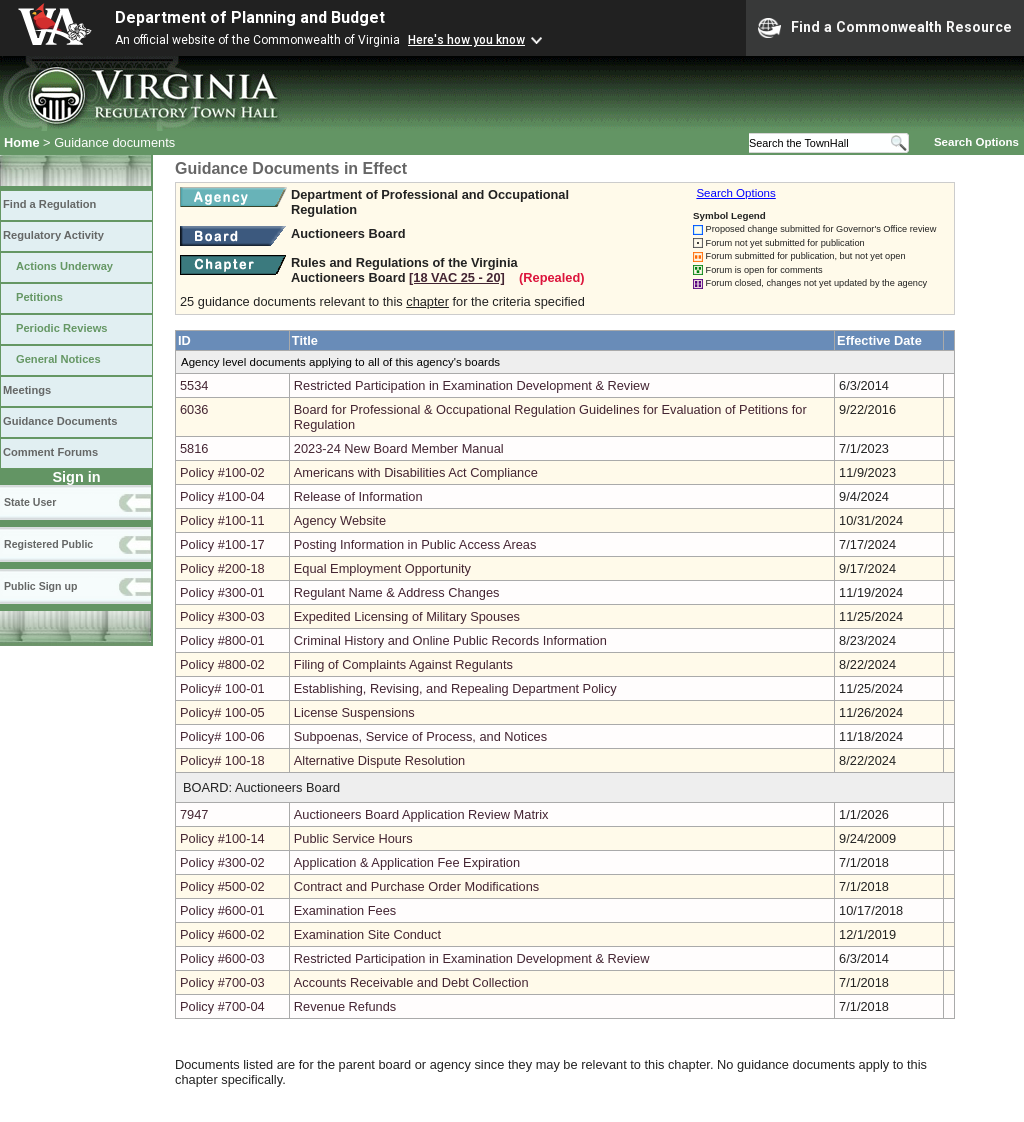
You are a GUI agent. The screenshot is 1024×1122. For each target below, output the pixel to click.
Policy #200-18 (222, 568)
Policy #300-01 (222, 592)
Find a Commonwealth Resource (885, 28)
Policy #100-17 (222, 544)
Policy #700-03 (222, 982)
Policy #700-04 (222, 1006)
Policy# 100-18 (222, 760)
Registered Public (48, 544)
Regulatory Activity (53, 235)
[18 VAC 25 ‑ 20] (457, 277)
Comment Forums (50, 452)
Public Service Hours (353, 838)
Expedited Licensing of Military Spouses (407, 616)
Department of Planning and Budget (250, 17)
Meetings (27, 390)
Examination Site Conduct (367, 934)
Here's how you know (466, 40)
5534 (194, 385)
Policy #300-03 (222, 616)
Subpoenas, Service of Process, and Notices (420, 736)
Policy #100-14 (222, 838)
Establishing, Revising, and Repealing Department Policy (455, 688)
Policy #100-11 (222, 520)
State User (30, 502)
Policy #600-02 (222, 934)
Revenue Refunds (345, 1006)
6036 (194, 409)
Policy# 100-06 (222, 736)
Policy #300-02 (222, 862)
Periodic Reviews (62, 328)
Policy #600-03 (222, 958)
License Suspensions (354, 712)
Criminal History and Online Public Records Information (450, 640)
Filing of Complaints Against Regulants (403, 664)
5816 (194, 448)
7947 (194, 814)
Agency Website (340, 520)
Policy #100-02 (222, 472)
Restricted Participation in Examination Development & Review (472, 385)
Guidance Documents (60, 421)
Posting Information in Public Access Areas (415, 544)
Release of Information (358, 496)
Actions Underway (64, 266)
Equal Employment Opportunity (382, 568)
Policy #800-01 (222, 640)
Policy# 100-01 (222, 688)
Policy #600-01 (222, 910)
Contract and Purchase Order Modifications (416, 886)
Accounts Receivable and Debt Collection (411, 982)
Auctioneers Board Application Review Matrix (421, 814)
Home (22, 142)
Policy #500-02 (222, 886)
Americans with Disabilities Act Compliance (416, 472)
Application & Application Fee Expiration (407, 862)
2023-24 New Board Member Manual (399, 448)
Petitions (39, 297)
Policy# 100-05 (222, 712)
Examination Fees (345, 910)
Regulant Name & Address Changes (397, 592)
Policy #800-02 (222, 664)
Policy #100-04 (222, 496)
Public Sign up (40, 586)
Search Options (976, 142)
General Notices (58, 359)
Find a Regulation (49, 204)
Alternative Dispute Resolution (379, 760)
